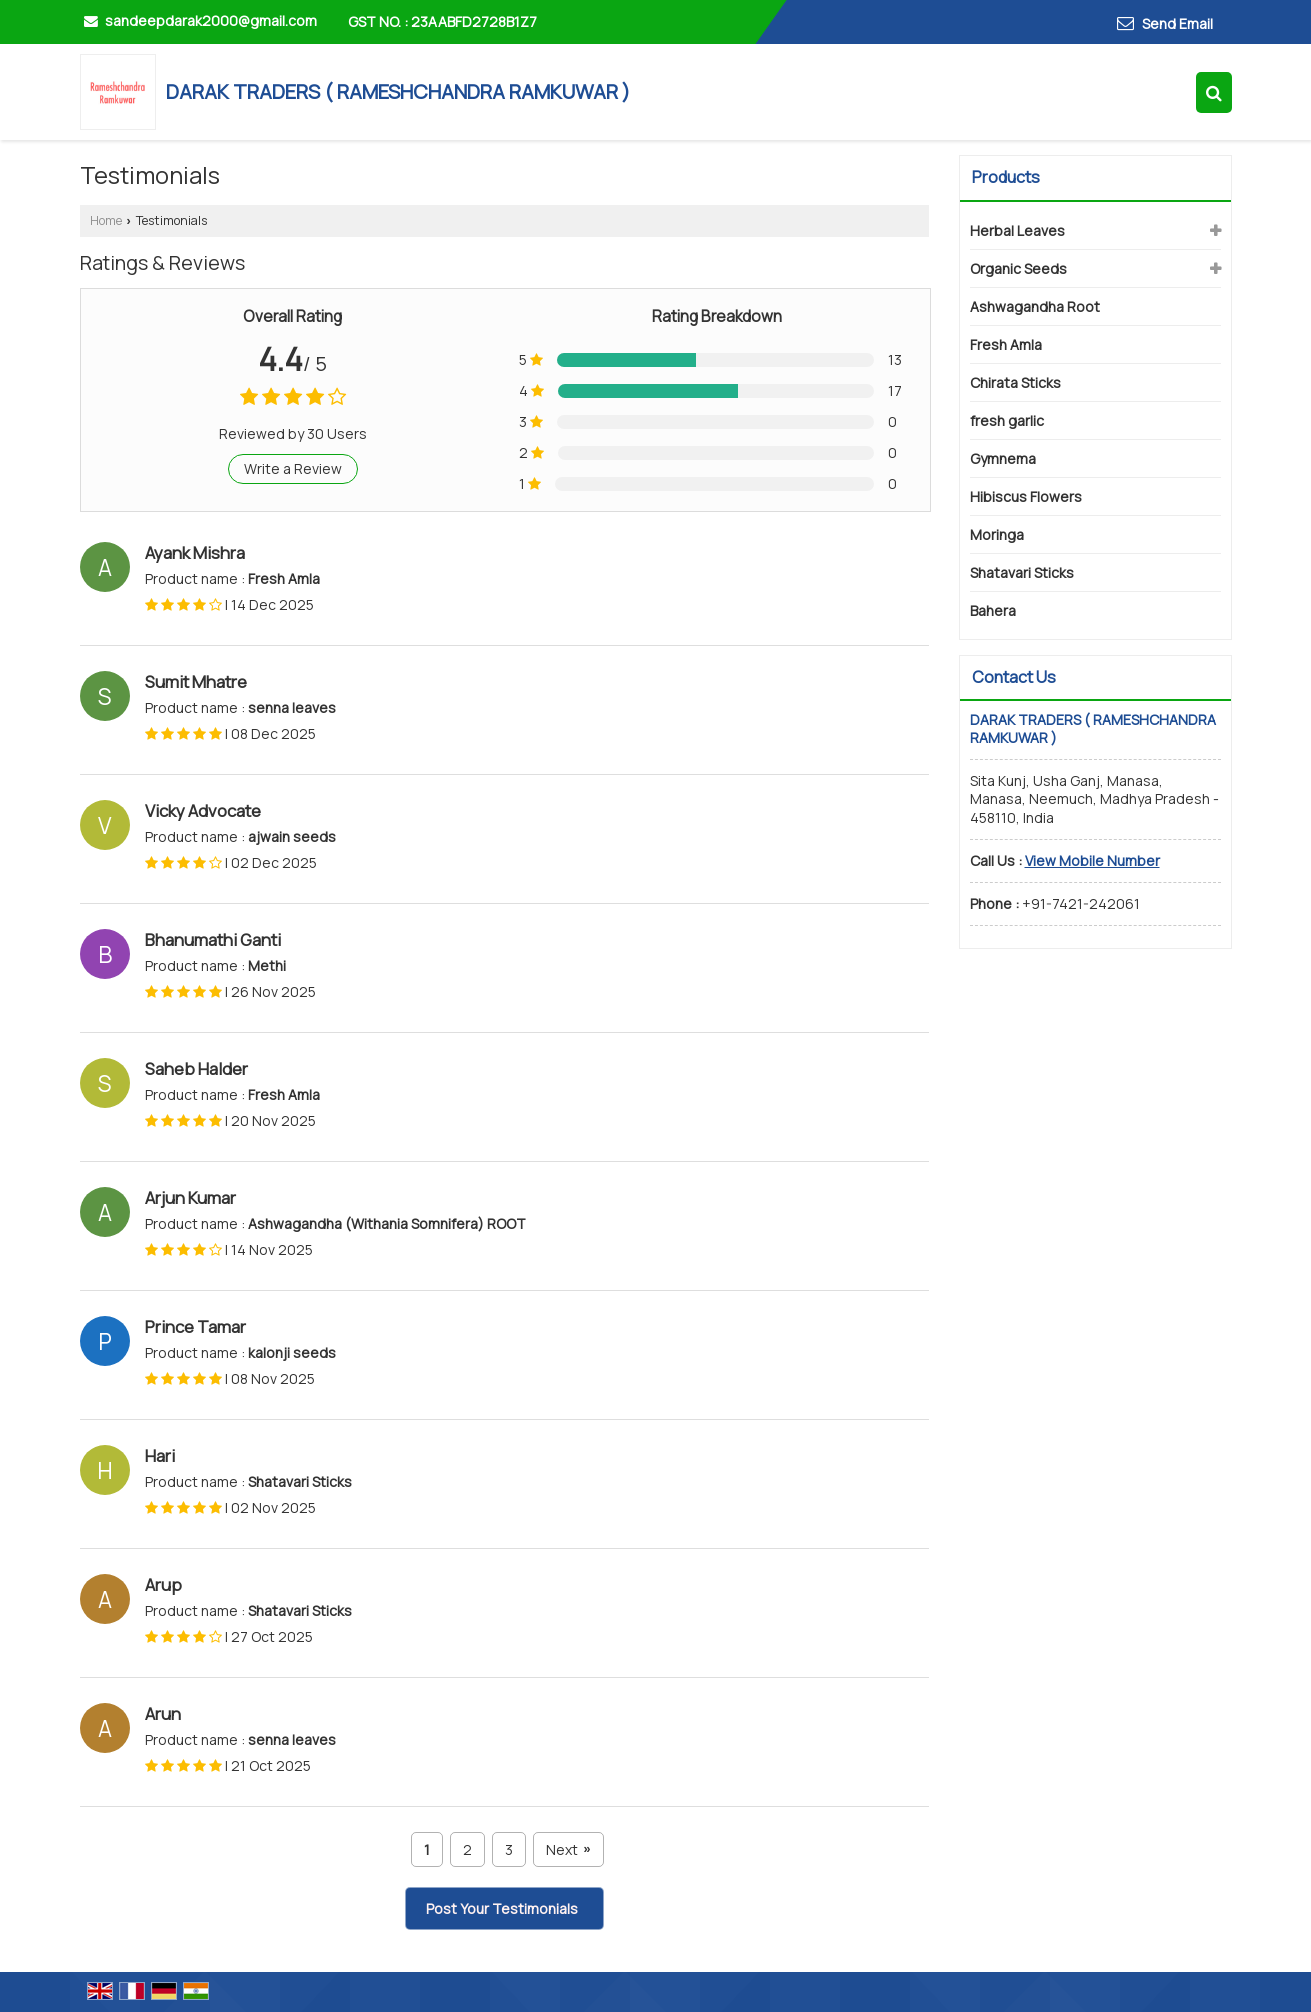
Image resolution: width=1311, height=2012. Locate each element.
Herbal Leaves (1017, 230)
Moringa (997, 534)
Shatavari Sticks (1022, 572)
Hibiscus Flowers (1026, 496)
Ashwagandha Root (1035, 306)
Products (1006, 177)
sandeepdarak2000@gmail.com (211, 20)
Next (568, 1849)
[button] (1092, 860)
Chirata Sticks (1015, 382)
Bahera (993, 610)
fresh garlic (1007, 420)
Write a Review (293, 468)
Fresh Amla (1006, 344)
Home (106, 220)
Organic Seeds (1018, 268)
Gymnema (1003, 458)
